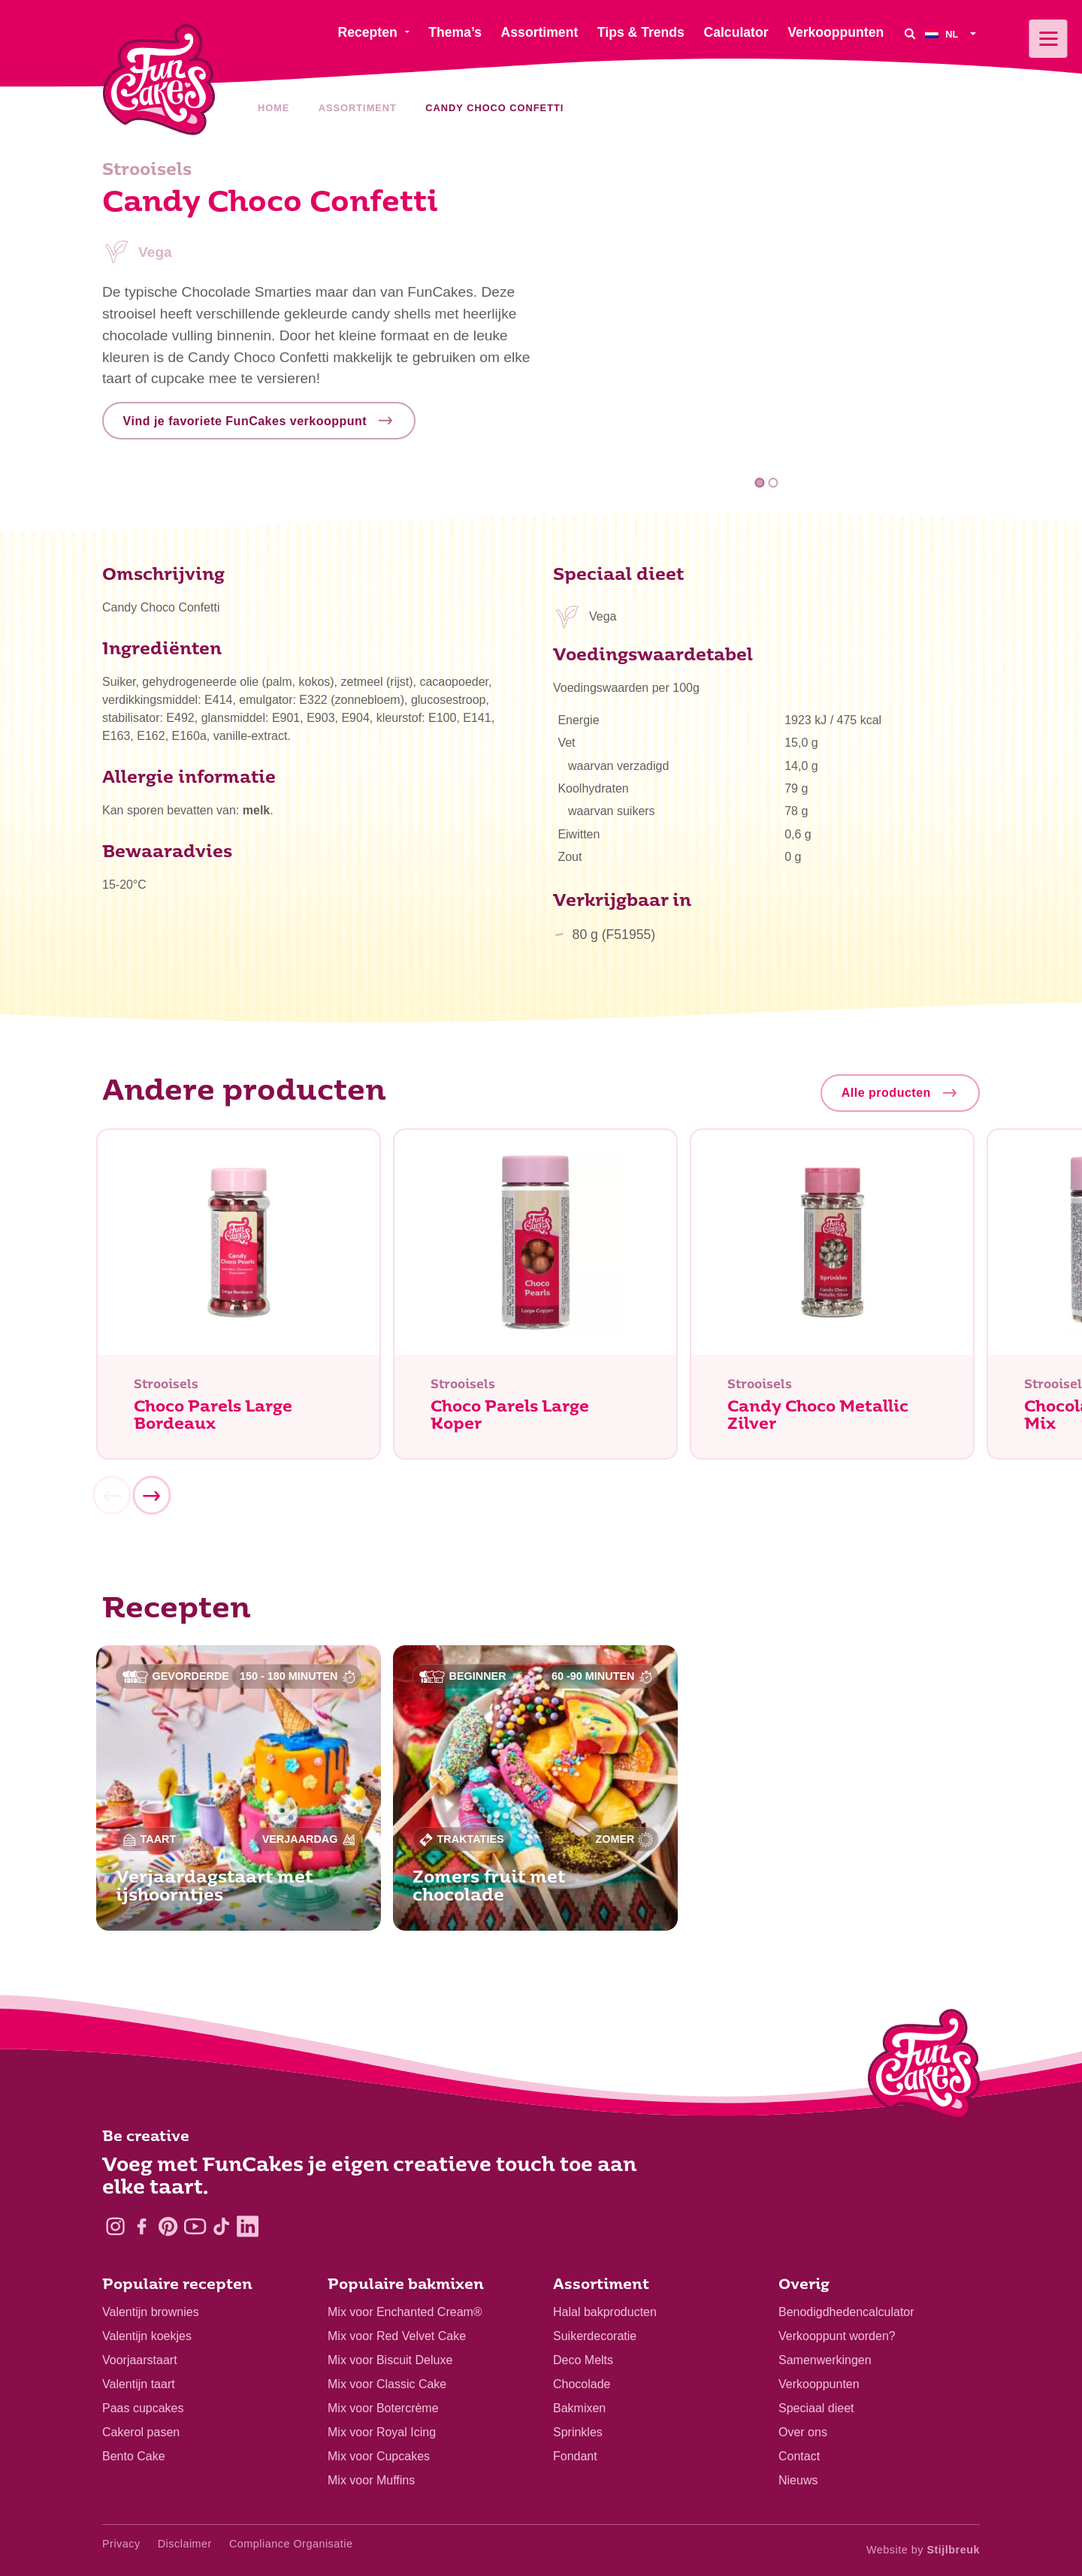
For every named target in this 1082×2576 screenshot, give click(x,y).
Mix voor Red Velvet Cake (397, 2336)
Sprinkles (578, 2432)
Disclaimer (185, 2544)
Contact (799, 2456)
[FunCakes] (159, 80)
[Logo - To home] (924, 2067)
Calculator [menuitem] (735, 32)
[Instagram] (115, 2226)
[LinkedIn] (247, 2226)
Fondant (575, 2456)
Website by (923, 2550)
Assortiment (358, 107)
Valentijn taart (138, 2384)
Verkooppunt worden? (837, 2336)
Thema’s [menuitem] (455, 32)
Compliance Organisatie (291, 2544)
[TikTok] (221, 2226)
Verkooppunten (819, 2384)
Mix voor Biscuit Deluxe (390, 2360)
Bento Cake (133, 2456)
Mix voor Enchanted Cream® (405, 2312)
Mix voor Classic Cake (387, 2384)
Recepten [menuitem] (367, 32)
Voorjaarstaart (139, 2360)
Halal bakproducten (605, 2312)
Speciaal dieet (816, 2408)
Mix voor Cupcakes (379, 2456)
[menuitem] (952, 33)
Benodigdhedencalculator (846, 2312)
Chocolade (582, 2384)
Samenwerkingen (825, 2360)
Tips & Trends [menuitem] (641, 32)
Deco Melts (583, 2360)
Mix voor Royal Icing (382, 2432)
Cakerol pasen (141, 2432)
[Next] (151, 1498)
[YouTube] (195, 2226)
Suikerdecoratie (594, 2336)
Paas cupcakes (143, 2408)
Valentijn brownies (150, 2312)
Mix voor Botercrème (383, 2408)
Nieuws (798, 2480)
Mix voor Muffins (371, 2480)
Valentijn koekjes (147, 2336)
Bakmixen (579, 2408)
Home (273, 107)
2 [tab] (773, 483)
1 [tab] (760, 483)
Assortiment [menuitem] (540, 32)
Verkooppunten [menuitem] (835, 32)
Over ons (802, 2432)
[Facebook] (141, 2226)
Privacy (121, 2544)
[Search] (910, 33)
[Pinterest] (168, 2226)
